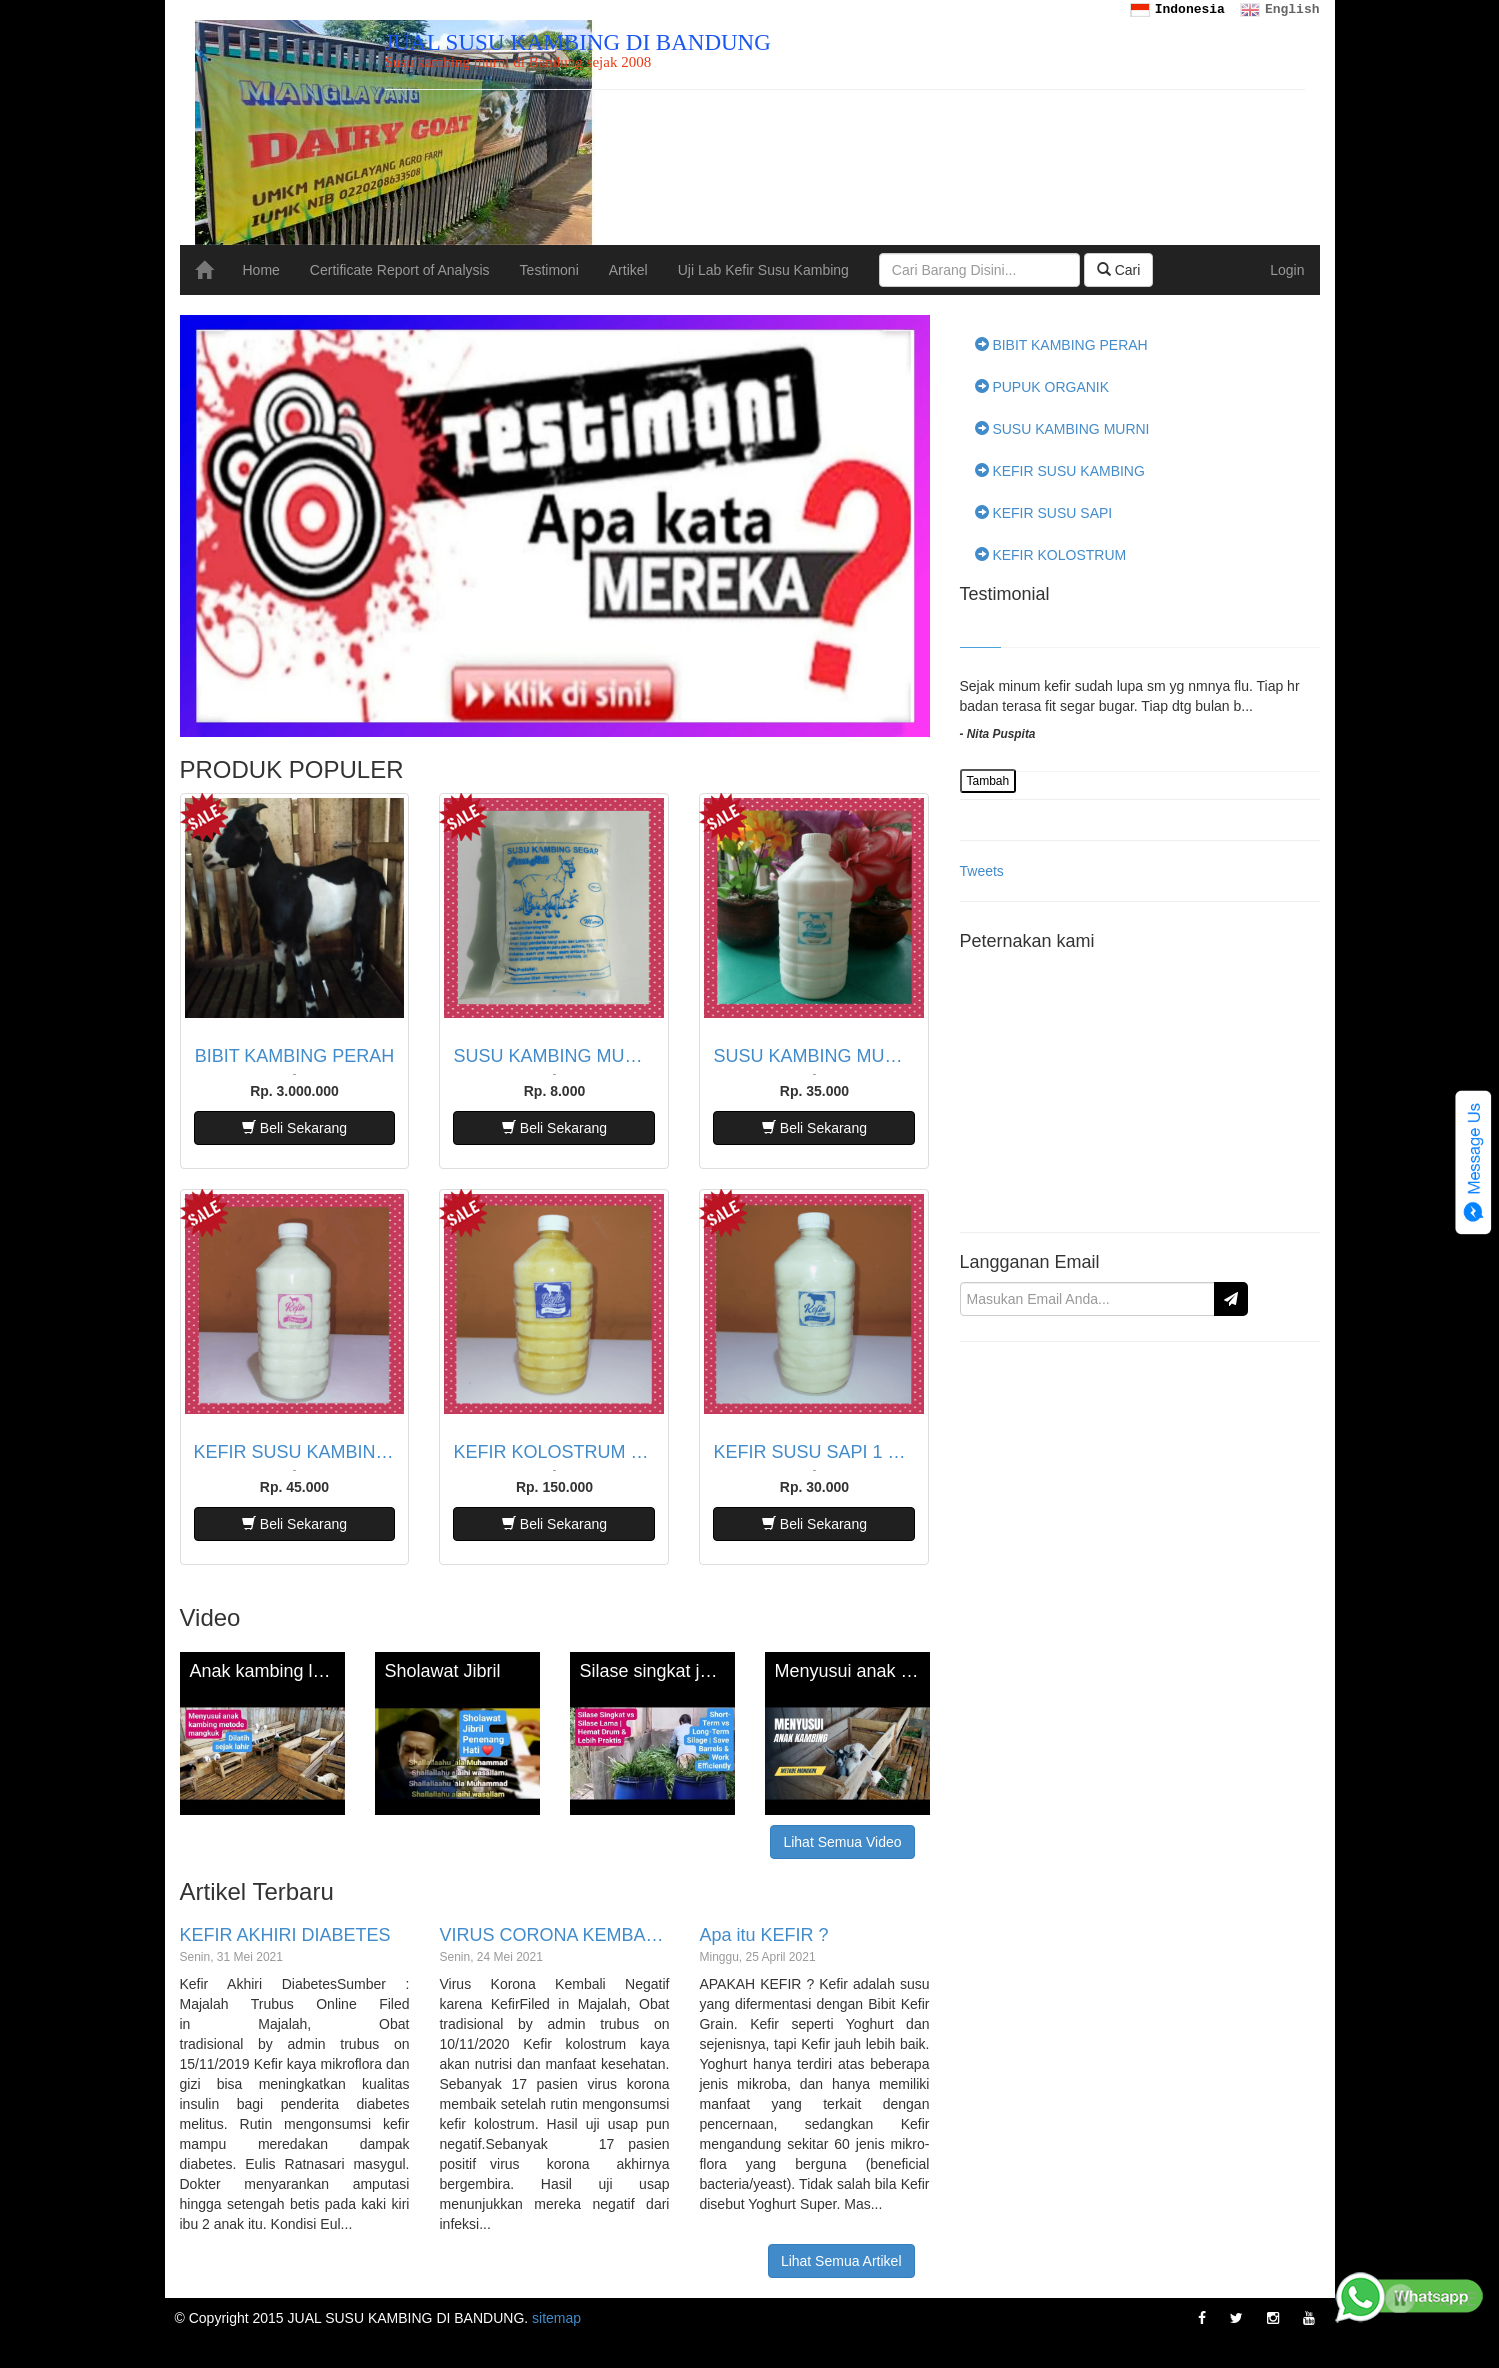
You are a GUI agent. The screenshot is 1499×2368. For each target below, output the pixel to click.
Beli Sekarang (294, 1128)
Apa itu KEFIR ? (763, 1935)
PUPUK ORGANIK (1042, 387)
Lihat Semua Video (842, 1842)
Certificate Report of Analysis (400, 270)
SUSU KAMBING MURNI (1062, 429)
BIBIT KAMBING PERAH (295, 1056)
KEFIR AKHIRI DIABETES (285, 1935)
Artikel (628, 270)
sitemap (556, 2318)
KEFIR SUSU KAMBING (1060, 471)
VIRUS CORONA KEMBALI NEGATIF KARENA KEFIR (554, 1935)
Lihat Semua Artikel (841, 2261)
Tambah (988, 781)
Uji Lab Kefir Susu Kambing (763, 270)
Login (1287, 270)
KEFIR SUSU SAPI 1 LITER (814, 1452)
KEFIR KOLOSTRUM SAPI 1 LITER (554, 1452)
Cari (1119, 270)
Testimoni (549, 270)
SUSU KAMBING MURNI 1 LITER (814, 1056)
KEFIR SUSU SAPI (1044, 513)
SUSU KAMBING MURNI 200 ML (554, 1056)
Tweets (982, 871)
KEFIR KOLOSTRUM (1051, 555)
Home (261, 270)
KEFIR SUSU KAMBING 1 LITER (295, 1452)
